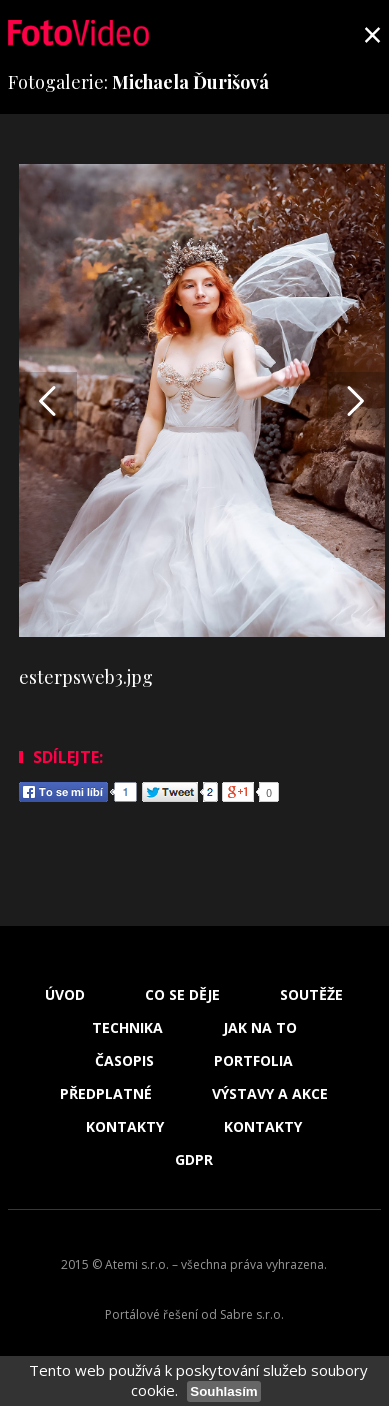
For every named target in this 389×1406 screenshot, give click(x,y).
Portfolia (253, 1061)
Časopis (124, 1061)
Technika (127, 1028)
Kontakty (125, 1127)
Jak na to (260, 1028)
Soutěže (311, 995)
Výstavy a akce (270, 1094)
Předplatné (106, 1094)
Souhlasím (223, 1391)
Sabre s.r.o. (252, 1314)
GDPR (194, 1160)
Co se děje (182, 995)
